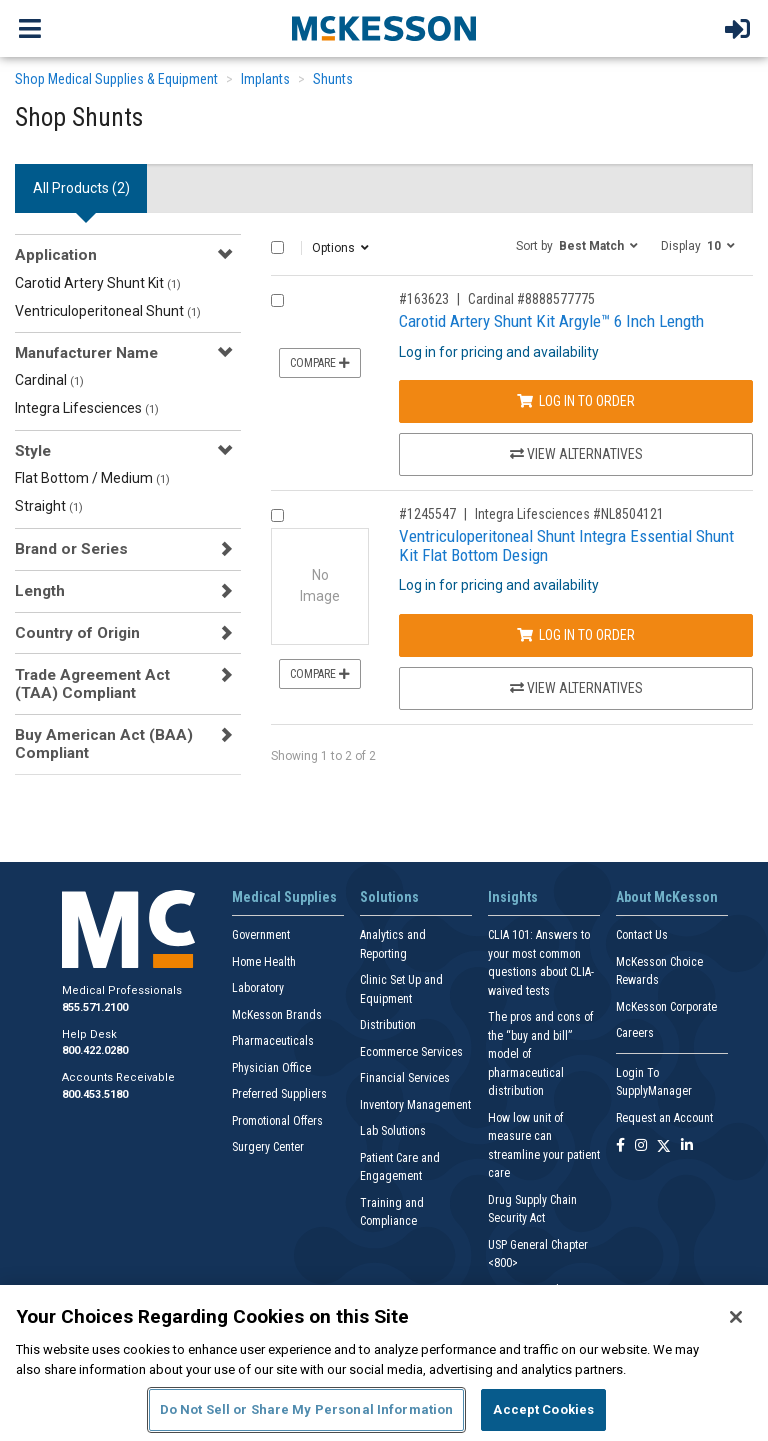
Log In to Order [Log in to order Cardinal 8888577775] (576, 401)
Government (261, 935)
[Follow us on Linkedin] (687, 1146)
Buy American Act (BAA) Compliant (104, 744)
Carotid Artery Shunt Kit (98, 283)
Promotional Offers (277, 1121)
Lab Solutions (393, 1131)
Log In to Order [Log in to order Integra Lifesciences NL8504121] (576, 635)
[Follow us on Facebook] (620, 1146)
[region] (384, 1363)
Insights (513, 897)
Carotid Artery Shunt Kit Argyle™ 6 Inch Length (551, 321)
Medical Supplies (284, 897)
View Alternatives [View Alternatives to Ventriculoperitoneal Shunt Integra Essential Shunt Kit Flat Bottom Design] (576, 688)
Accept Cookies (543, 1409)
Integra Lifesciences (87, 408)
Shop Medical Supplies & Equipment (116, 79)
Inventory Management (415, 1105)
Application (56, 255)
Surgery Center (268, 1147)
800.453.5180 (95, 1094)
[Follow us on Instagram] (641, 1146)
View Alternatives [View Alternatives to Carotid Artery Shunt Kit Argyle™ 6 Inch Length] (576, 454)
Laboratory (258, 988)
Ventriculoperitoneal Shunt (108, 311)
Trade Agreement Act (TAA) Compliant (92, 684)
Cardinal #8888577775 (531, 299)
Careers (635, 1033)
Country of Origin (77, 633)
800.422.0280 (95, 1050)
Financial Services (405, 1078)
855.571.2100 (95, 1007)
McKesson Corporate (666, 1007)
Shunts (333, 79)
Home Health (264, 962)
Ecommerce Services (411, 1052)
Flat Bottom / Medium (92, 478)
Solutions (389, 897)
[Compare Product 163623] (277, 300)
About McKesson (667, 897)
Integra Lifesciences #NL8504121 (569, 514)
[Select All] (277, 247)
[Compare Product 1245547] (277, 515)
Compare (320, 363)
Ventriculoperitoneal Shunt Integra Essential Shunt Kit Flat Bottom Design (566, 545)
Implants (265, 79)
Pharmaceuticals (273, 1041)
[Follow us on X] (664, 1146)
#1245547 (427, 514)
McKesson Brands (277, 1015)
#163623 (424, 299)
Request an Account (664, 1118)
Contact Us (642, 935)
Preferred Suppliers (279, 1094)
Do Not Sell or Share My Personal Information (307, 1409)
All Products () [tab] (81, 188)
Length (40, 591)
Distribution (388, 1025)
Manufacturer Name (86, 353)
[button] (577, 245)
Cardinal (49, 380)
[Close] (736, 1317)
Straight (49, 506)
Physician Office (271, 1068)
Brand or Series (71, 549)
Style (33, 451)
